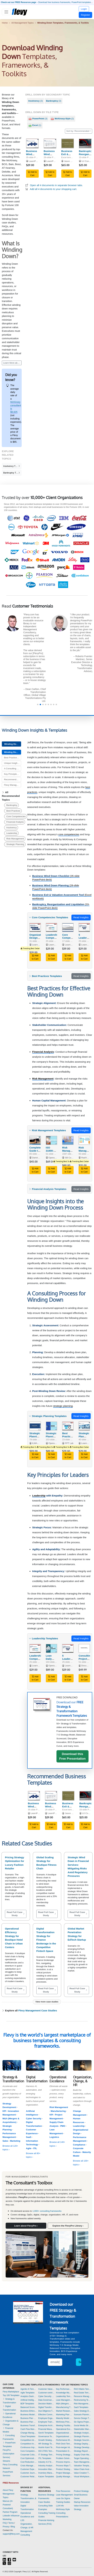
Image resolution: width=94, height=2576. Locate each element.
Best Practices (13, 811)
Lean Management (64, 2495)
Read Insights (81, 917)
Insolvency (11, 827)
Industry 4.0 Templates (46, 2462)
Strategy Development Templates (82, 2447)
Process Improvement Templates (64, 2462)
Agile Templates (27, 2393)
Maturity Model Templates (64, 2418)
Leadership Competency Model (53, 937)
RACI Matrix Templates (82, 2389)
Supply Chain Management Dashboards (82, 2455)
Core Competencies (16, 816)
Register (85, 14)
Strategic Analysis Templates (82, 2433)
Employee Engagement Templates (46, 2418)
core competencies (68, 834)
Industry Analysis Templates (46, 2465)
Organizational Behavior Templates (64, 2433)
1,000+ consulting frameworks (47, 2211)
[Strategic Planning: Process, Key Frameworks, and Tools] (35, 1426)
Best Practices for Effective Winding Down (12, 757)
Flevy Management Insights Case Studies (12, 785)
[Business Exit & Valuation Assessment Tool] (67, 143)
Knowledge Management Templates (64, 2393)
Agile (28, 2148)
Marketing (15, 2141)
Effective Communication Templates (46, 2414)
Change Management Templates (28, 2433)
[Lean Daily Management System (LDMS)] (51, 1648)
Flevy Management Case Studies (37, 2010)
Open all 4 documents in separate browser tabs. (56, 185)
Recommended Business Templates (12, 779)
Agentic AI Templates (28, 2389)
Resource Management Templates (82, 2396)
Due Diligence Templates (46, 2411)
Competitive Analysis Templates (28, 2444)
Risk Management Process (86, 1150)
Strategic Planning (15, 844)
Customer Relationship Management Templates (28, 2476)
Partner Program (10, 2512)
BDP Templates (27, 2403)
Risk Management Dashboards (82, 2403)
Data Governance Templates (46, 2400)
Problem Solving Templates (64, 2458)
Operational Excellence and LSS (27, 2516)
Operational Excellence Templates (64, 2429)
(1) (34, 125)
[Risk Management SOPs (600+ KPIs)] (68, 1140)
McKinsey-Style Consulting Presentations (63, 2513)
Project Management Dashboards (64, 2473)
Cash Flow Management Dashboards (28, 2429)
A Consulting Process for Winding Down (12, 768)
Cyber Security (34, 2118)
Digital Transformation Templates (46, 2407)
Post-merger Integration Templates (64, 2447)
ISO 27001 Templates (46, 2451)
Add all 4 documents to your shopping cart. (53, 189)
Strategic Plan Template (84, 1436)
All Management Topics (22, 23)
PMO (62, 2126)
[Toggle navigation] (6, 12)
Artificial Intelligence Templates (28, 2400)
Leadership (11, 833)
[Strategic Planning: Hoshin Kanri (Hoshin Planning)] (51, 1426)
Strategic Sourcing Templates (82, 2440)
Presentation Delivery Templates (64, 2451)
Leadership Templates (64, 2396)
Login (84, 8)
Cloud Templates (27, 2436)
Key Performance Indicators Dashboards (64, 2389)
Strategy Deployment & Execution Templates (82, 2444)
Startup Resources (82, 2502)
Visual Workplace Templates (82, 2476)
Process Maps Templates (64, 2465)
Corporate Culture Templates (28, 2455)
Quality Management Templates (64, 2476)
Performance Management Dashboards (64, 2440)
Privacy (6, 2526)
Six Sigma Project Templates (82, 2422)
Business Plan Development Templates (28, 2418)
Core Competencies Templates (28, 2451)
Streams (6, 2461)
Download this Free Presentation (72, 1756)
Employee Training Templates (46, 2422)
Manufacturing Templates (64, 2407)
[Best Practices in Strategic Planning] (68, 1426)
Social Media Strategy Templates (82, 2425)
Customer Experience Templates (28, 2469)
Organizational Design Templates (64, 2436)
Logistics (54, 2137)
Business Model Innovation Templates (28, 2414)
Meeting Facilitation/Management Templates (64, 2425)
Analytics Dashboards (28, 2396)
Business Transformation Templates (28, 2425)
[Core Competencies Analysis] (68, 927)
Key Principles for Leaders (12, 774)
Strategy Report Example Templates (82, 2451)
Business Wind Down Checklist (31, 156)
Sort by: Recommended (77, 131)
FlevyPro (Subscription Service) (8, 2454)
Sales (5, 2141)
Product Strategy (81, 2491)
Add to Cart (32, 173)
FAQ (5, 2523)
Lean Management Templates (64, 2400)
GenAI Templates (45, 2433)
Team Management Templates (82, 2462)
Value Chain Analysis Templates (82, 2469)
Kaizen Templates (46, 2476)
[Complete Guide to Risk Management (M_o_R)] (35, 1140)
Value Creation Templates (82, 2473)
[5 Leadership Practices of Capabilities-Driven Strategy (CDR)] (84, 927)
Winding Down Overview (12, 752)
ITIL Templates (44, 2458)
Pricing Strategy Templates (64, 2455)
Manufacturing (58, 2111)
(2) (62, 118)
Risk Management (15, 838)
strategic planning (63, 1406)
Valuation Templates (82, 2465)
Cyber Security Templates (46, 2396)
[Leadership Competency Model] (51, 927)
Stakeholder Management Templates (82, 2429)
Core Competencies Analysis (70, 937)
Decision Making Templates (46, 2403)
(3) (35, 101)
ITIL (35, 2148)
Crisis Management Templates (28, 2465)
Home (5, 23)
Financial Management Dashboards (46, 2429)
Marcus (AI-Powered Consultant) (8, 2505)
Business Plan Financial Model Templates (28, 2422)
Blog (13, 2526)
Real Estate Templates (82, 2393)
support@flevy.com (11, 2534)
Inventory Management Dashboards (46, 2473)
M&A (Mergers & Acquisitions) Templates (64, 2403)
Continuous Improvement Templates (28, 2447)
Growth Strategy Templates (46, 2440)
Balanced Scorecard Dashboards (28, 2407)
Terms (11, 2523)
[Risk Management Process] (84, 1140)
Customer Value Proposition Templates (46, 2389)
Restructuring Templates (82, 2400)
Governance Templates (46, 2436)
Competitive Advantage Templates (28, 2440)
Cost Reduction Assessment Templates (28, 2462)
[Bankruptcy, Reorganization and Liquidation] (85, 143)
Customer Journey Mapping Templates (28, 2473)
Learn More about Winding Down (12, 363)
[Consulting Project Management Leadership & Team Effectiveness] (84, 1648)
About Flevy (8, 2490)
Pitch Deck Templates (64, 2444)
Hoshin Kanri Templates (46, 2447)
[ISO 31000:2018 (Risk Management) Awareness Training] (51, 1140)
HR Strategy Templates (46, 2444)
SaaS (28, 2137)
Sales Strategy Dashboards (82, 2411)
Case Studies (44, 2502)
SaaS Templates (81, 2407)
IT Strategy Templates (46, 2455)
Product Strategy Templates (64, 2469)
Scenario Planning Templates (82, 2414)
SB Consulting (72, 1157)
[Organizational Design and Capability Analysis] (35, 927)
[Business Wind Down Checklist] (32, 143)
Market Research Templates (64, 2411)
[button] (37, 704)
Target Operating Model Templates (82, 2458)
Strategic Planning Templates (82, 2436)
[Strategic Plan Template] (84, 1426)
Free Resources (63, 2491)
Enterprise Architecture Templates (46, 2425)
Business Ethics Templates (28, 2411)
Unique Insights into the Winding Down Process (12, 763)
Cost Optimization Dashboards (28, 2458)
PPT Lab (69, 1443)
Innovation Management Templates (46, 2469)
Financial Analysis (15, 822)
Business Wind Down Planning (49, 156)
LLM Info (60, 2506)
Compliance (79, 2144)
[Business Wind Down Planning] (50, 143)
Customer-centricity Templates (46, 2393)
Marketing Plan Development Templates (64, 2414)
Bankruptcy (11, 805)
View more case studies (47, 2001)
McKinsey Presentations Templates (64, 2422)
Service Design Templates (82, 2418)
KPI (4, 2111)
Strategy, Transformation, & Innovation (28, 2498)
